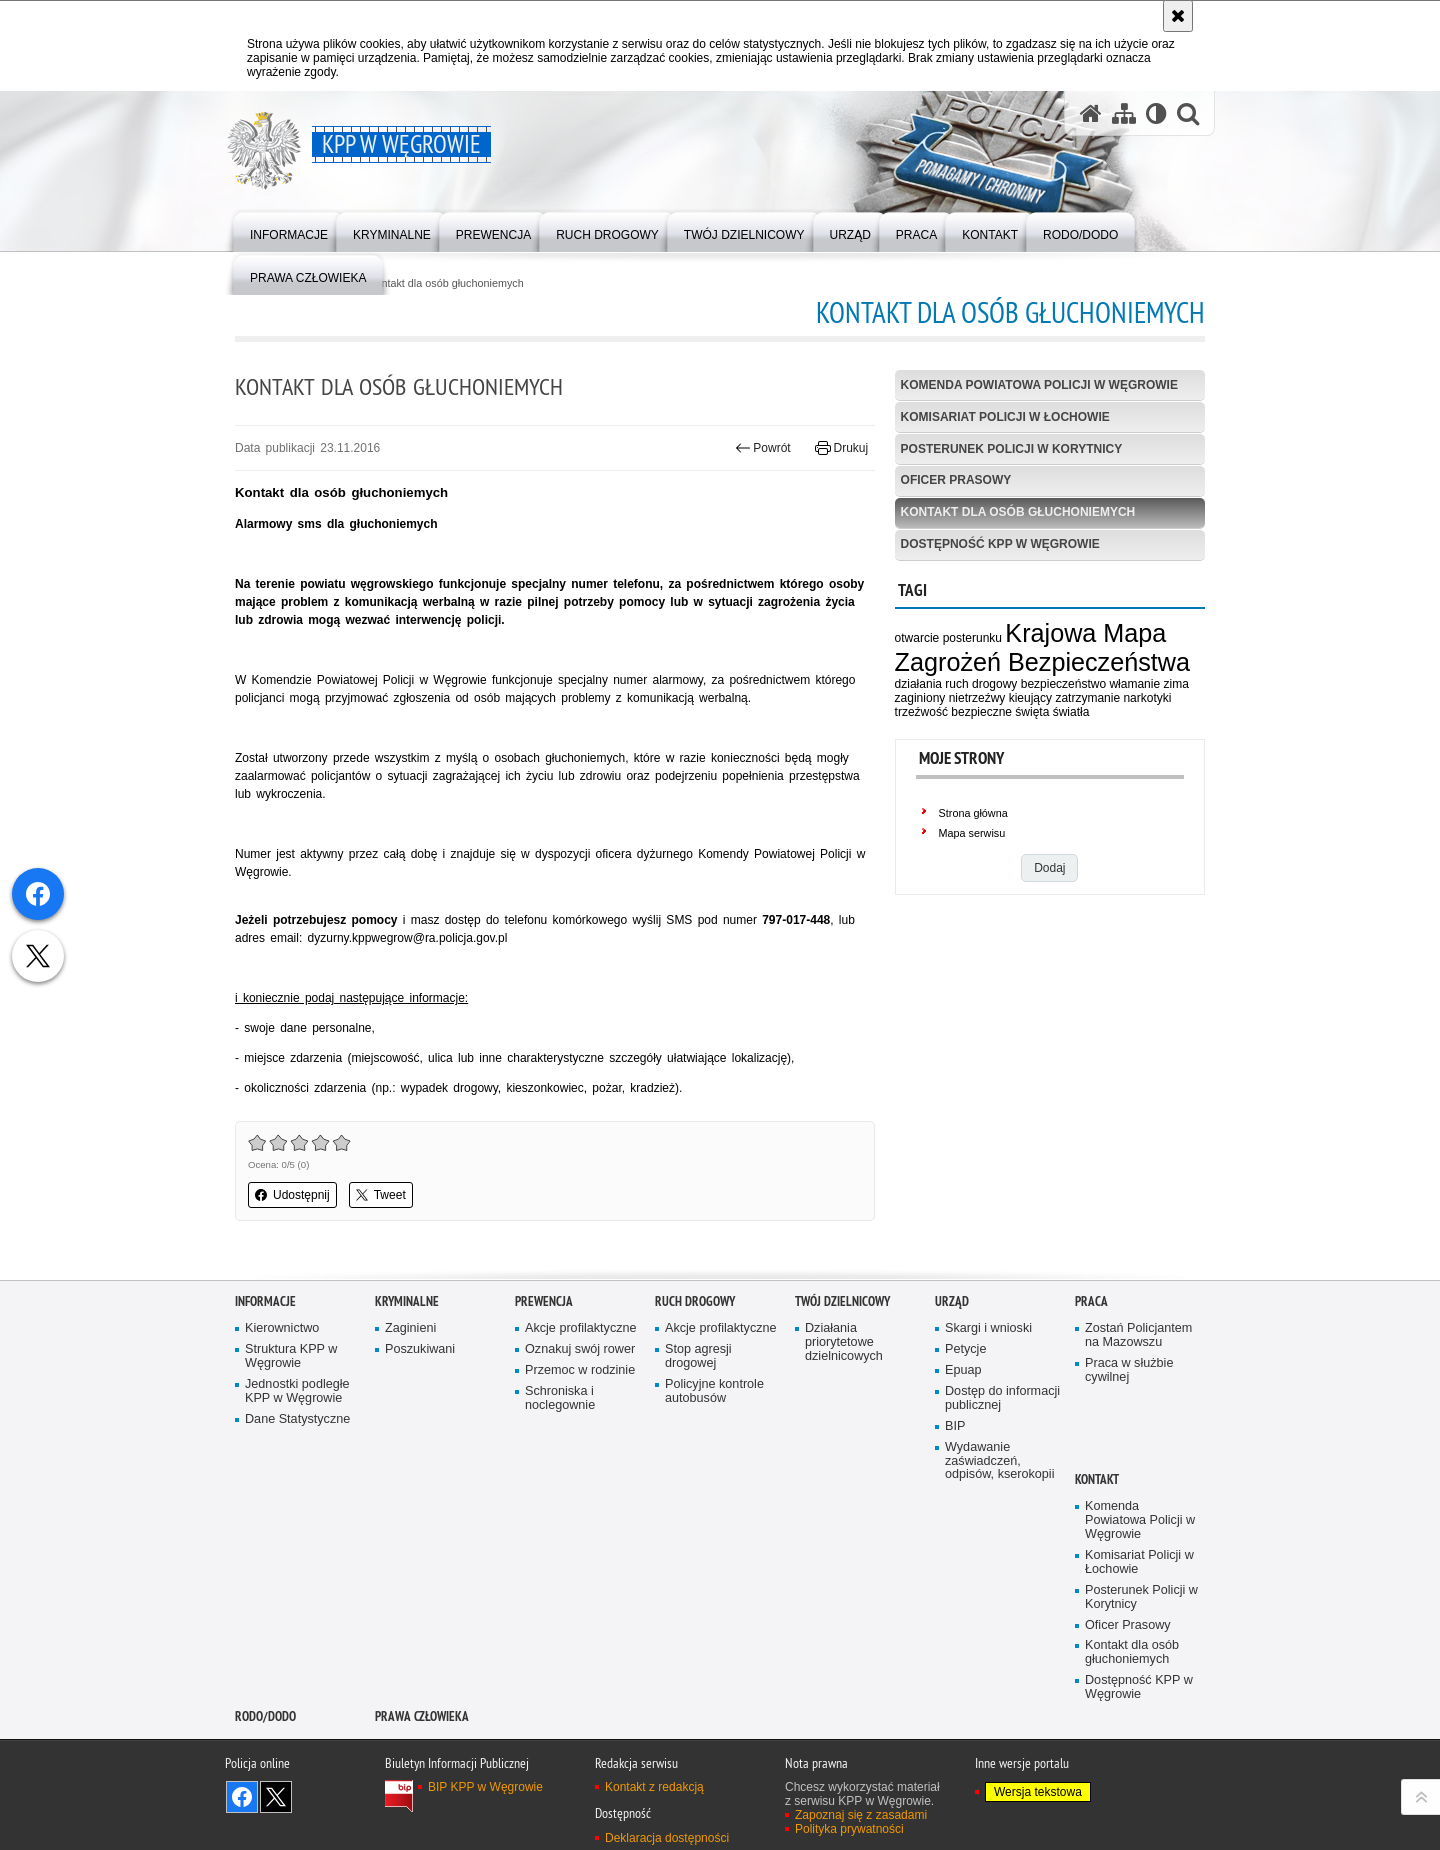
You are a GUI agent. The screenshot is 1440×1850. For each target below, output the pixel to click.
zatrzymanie (1087, 698)
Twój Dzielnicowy (842, 1301)
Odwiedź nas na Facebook (242, 1797)
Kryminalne (407, 1301)
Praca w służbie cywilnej (1129, 1370)
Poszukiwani (420, 1349)
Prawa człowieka (422, 1716)
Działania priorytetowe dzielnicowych (844, 1342)
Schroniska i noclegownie (560, 1398)
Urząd (952, 1301)
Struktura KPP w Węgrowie (291, 1356)
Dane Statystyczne (297, 1419)
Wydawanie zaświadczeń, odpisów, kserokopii (999, 1461)
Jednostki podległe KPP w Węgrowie (297, 1391)
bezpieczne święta (1000, 712)
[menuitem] (289, 230)
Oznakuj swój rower (580, 1349)
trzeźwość (921, 712)
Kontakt (1097, 1479)
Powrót (763, 448)
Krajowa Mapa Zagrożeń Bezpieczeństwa (1042, 647)
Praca (1091, 1301)
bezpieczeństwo (1063, 684)
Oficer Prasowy (956, 480)
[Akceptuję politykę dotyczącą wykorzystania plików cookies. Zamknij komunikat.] (1178, 16)
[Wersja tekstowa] (1156, 113)
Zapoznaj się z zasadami (861, 1815)
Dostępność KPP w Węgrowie (1000, 544)
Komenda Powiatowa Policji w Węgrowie (1039, 385)
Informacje (265, 1301)
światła (1071, 712)
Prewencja (544, 1301)
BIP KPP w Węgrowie (485, 1787)
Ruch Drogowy (695, 1301)
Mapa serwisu (972, 833)
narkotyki (1147, 698)
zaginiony (920, 698)
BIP (955, 1426)
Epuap (963, 1370)
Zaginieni (410, 1328)
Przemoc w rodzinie (580, 1370)
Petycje (965, 1349)
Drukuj (841, 448)
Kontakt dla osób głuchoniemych (445, 283)
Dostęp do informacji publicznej (1002, 1398)
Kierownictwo (282, 1328)
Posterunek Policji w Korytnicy (1012, 449)
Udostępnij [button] (292, 1195)
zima (1175, 684)
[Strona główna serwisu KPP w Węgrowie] (1091, 113)
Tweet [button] (381, 1195)
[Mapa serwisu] (1124, 113)
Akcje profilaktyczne (581, 1328)
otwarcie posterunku (948, 638)
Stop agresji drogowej (698, 1356)
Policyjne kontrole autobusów (714, 1391)
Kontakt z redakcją (654, 1787)
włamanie (1134, 684)
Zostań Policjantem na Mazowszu (1138, 1335)
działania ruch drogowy (956, 684)
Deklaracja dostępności (667, 1838)
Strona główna (973, 813)
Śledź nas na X (276, 1797)
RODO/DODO (265, 1716)
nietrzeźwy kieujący (1000, 698)
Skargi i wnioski (988, 1328)
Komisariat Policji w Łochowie (1005, 417)
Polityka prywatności (849, 1829)
